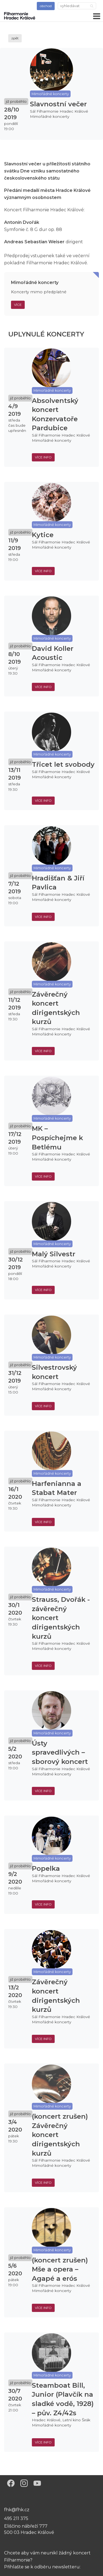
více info (43, 457)
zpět (15, 38)
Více (18, 305)
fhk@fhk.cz (16, 2509)
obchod (46, 6)
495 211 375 (16, 2518)
